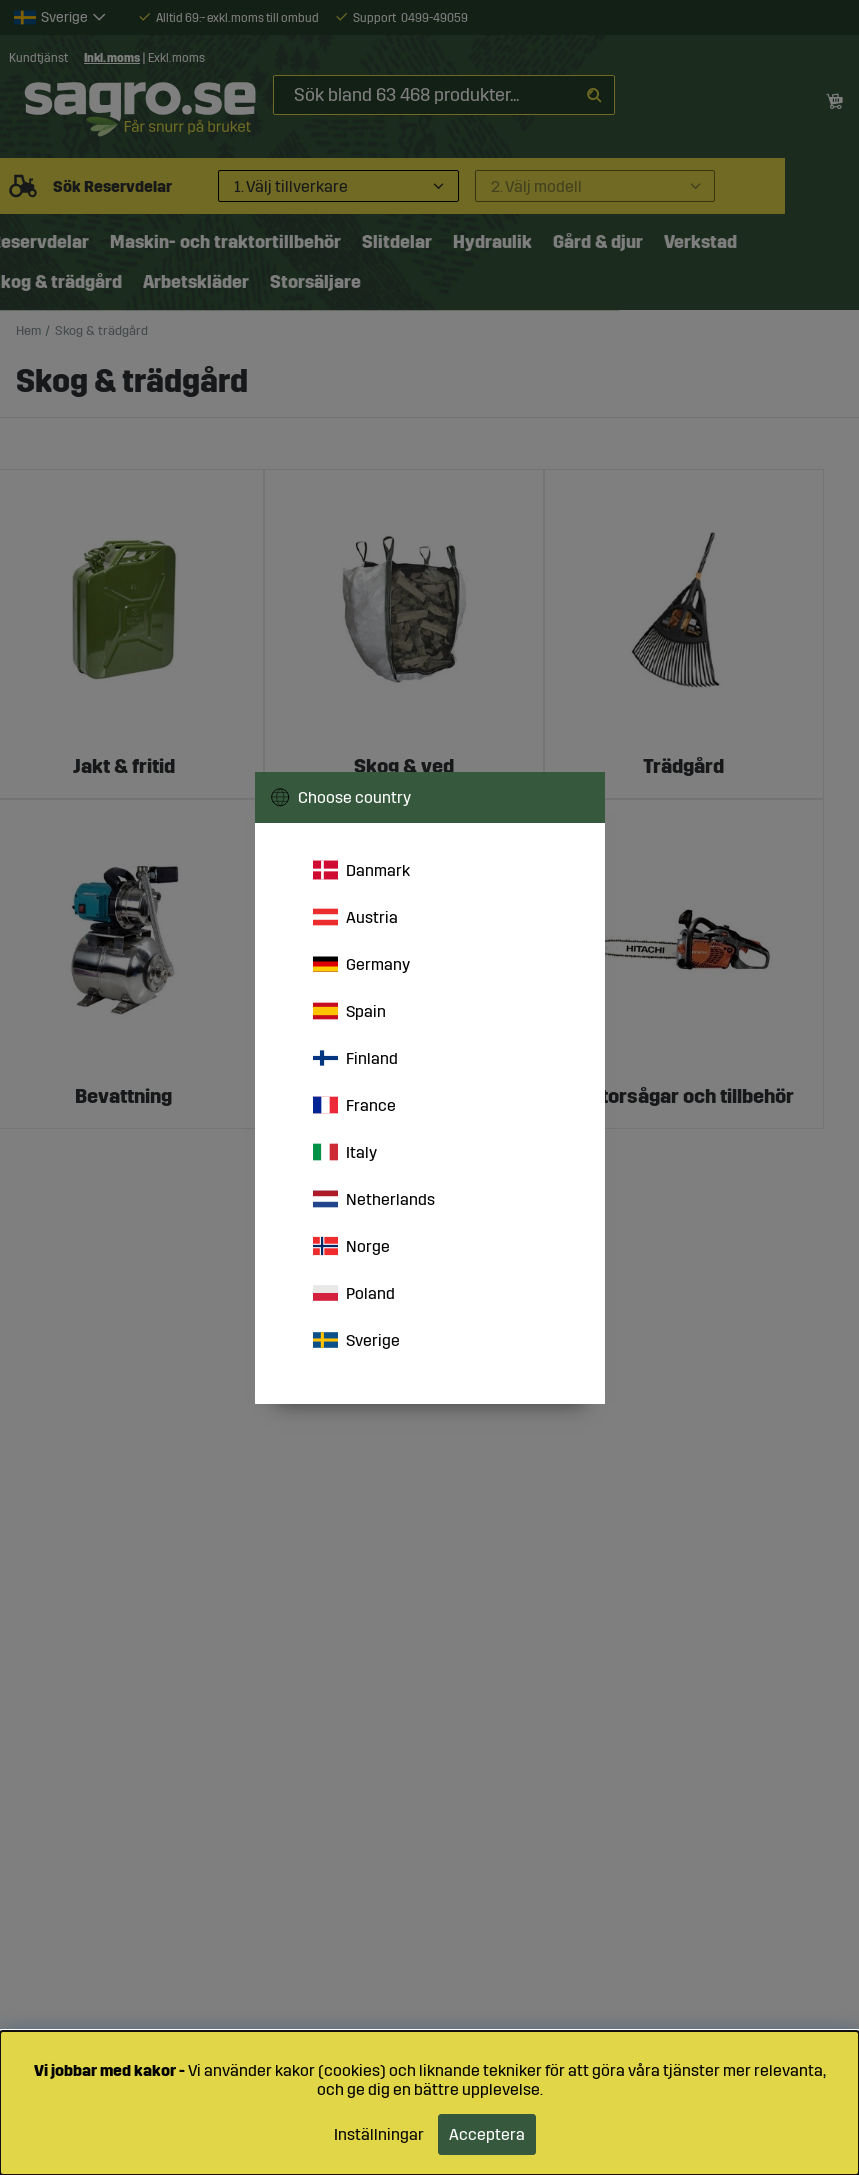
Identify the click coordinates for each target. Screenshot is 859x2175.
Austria (355, 917)
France (354, 1105)
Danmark (361, 870)
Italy (345, 1152)
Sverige (356, 1340)
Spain (349, 1011)
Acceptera (487, 2134)
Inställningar (379, 2134)
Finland (355, 1058)
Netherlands (374, 1199)
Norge (351, 1246)
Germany (361, 964)
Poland (354, 1293)
